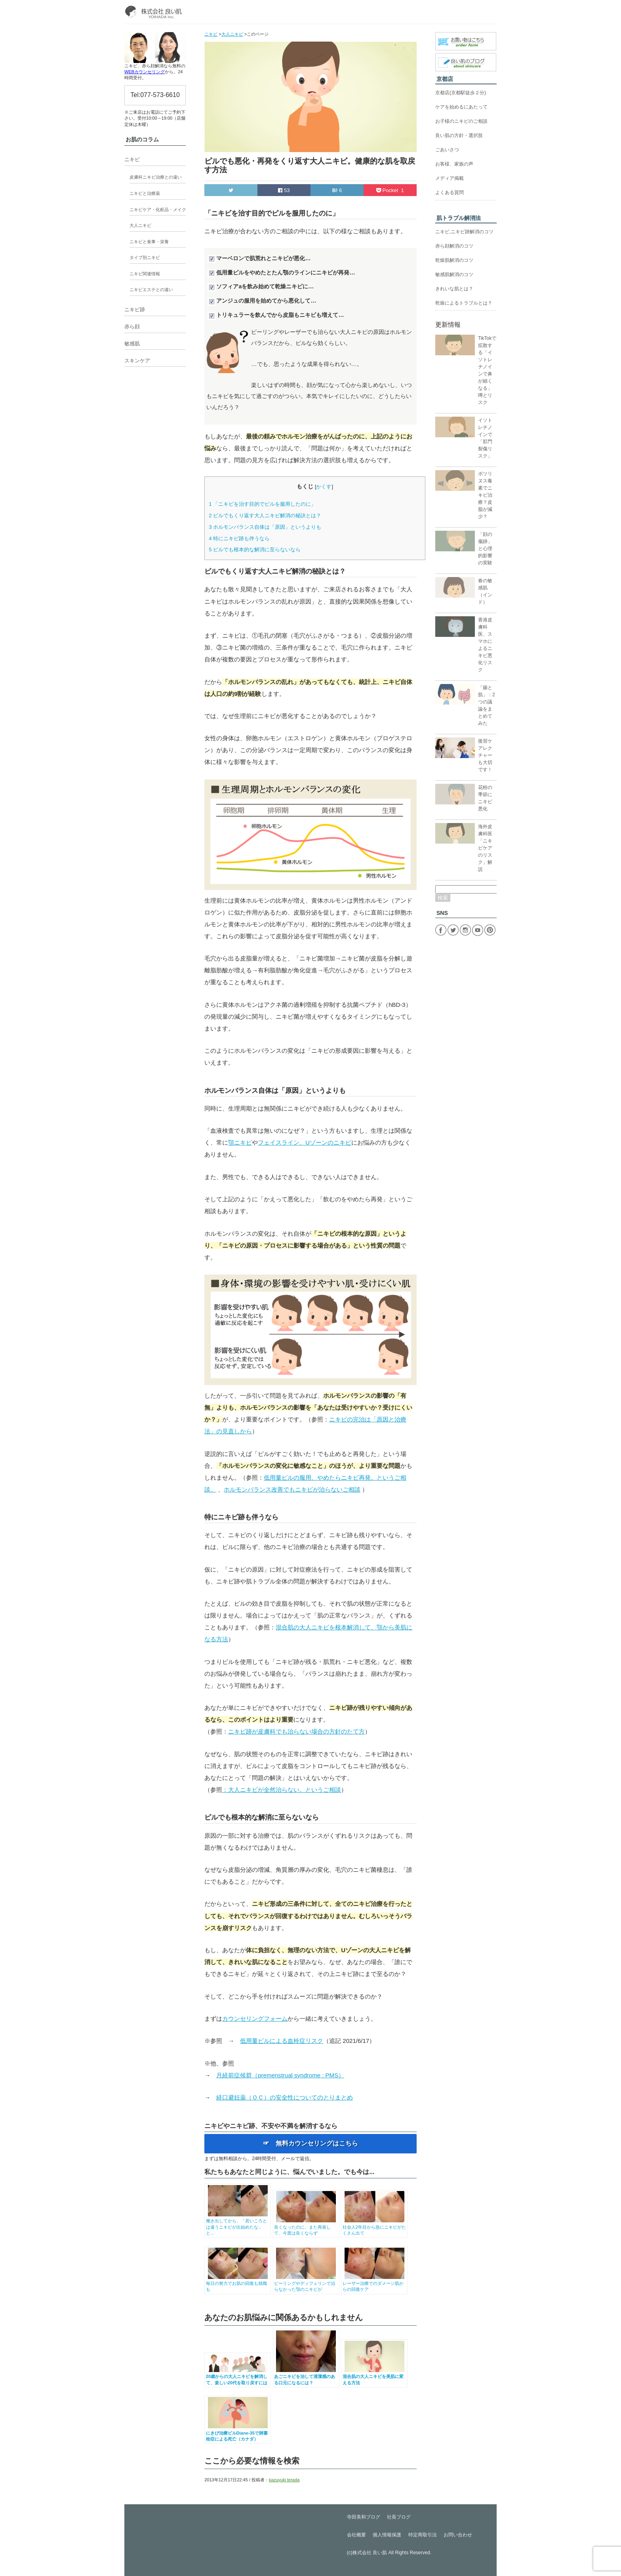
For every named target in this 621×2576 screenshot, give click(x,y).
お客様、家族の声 (454, 164)
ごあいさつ (447, 149)
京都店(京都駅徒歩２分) (460, 92)
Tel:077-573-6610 (155, 94)
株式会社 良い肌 (369, 2552)
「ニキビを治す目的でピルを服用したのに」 (262, 504)
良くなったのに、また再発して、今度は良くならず (306, 2226)
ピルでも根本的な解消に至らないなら (255, 550)
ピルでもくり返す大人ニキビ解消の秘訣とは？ (265, 515)
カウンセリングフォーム (255, 2018)
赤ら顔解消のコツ (454, 246)
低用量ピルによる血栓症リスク (281, 2040)
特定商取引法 (422, 2535)
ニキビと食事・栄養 (149, 241)
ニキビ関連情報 (145, 273)
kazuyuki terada (284, 2479)
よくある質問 (449, 192)
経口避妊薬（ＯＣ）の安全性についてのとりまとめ (284, 2097)
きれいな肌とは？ (454, 289)
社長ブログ (399, 2517)
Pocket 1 (390, 190)
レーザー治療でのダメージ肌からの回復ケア (374, 2283)
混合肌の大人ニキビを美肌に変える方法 (374, 2376)
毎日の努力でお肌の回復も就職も (238, 2283)
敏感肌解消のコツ (454, 274)
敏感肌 (132, 344)
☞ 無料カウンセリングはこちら (310, 2143)
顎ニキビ (240, 1142)
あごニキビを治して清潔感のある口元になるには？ (306, 2376)
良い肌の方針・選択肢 (459, 135)
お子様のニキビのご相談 (461, 121)
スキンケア (137, 361)
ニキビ (132, 159)
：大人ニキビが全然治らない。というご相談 (281, 1789)
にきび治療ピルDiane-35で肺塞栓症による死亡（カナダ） (238, 2432)
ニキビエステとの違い (151, 289)
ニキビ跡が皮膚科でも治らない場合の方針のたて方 (296, 1731)
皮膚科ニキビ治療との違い (156, 177)
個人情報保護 (387, 2535)
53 (284, 190)
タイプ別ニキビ (145, 257)
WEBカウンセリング (144, 71)
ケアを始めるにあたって (461, 107)
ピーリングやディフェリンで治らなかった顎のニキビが (306, 2283)
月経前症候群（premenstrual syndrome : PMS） (280, 2075)
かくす (323, 487)
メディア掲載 (449, 178)
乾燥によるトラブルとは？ (463, 303)
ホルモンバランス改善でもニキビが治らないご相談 (292, 1489)
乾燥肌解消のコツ (454, 260)
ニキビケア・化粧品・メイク (158, 209)
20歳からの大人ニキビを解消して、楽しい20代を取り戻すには (238, 2376)
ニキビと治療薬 (145, 193)
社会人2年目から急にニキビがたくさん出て (374, 2226)
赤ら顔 (132, 327)
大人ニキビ (140, 225)
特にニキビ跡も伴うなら (239, 538)
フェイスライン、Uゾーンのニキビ (304, 1142)
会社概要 (356, 2535)
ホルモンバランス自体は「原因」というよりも (265, 527)
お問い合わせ (458, 2535)
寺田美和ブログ (363, 2517)
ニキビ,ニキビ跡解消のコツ (464, 231)
